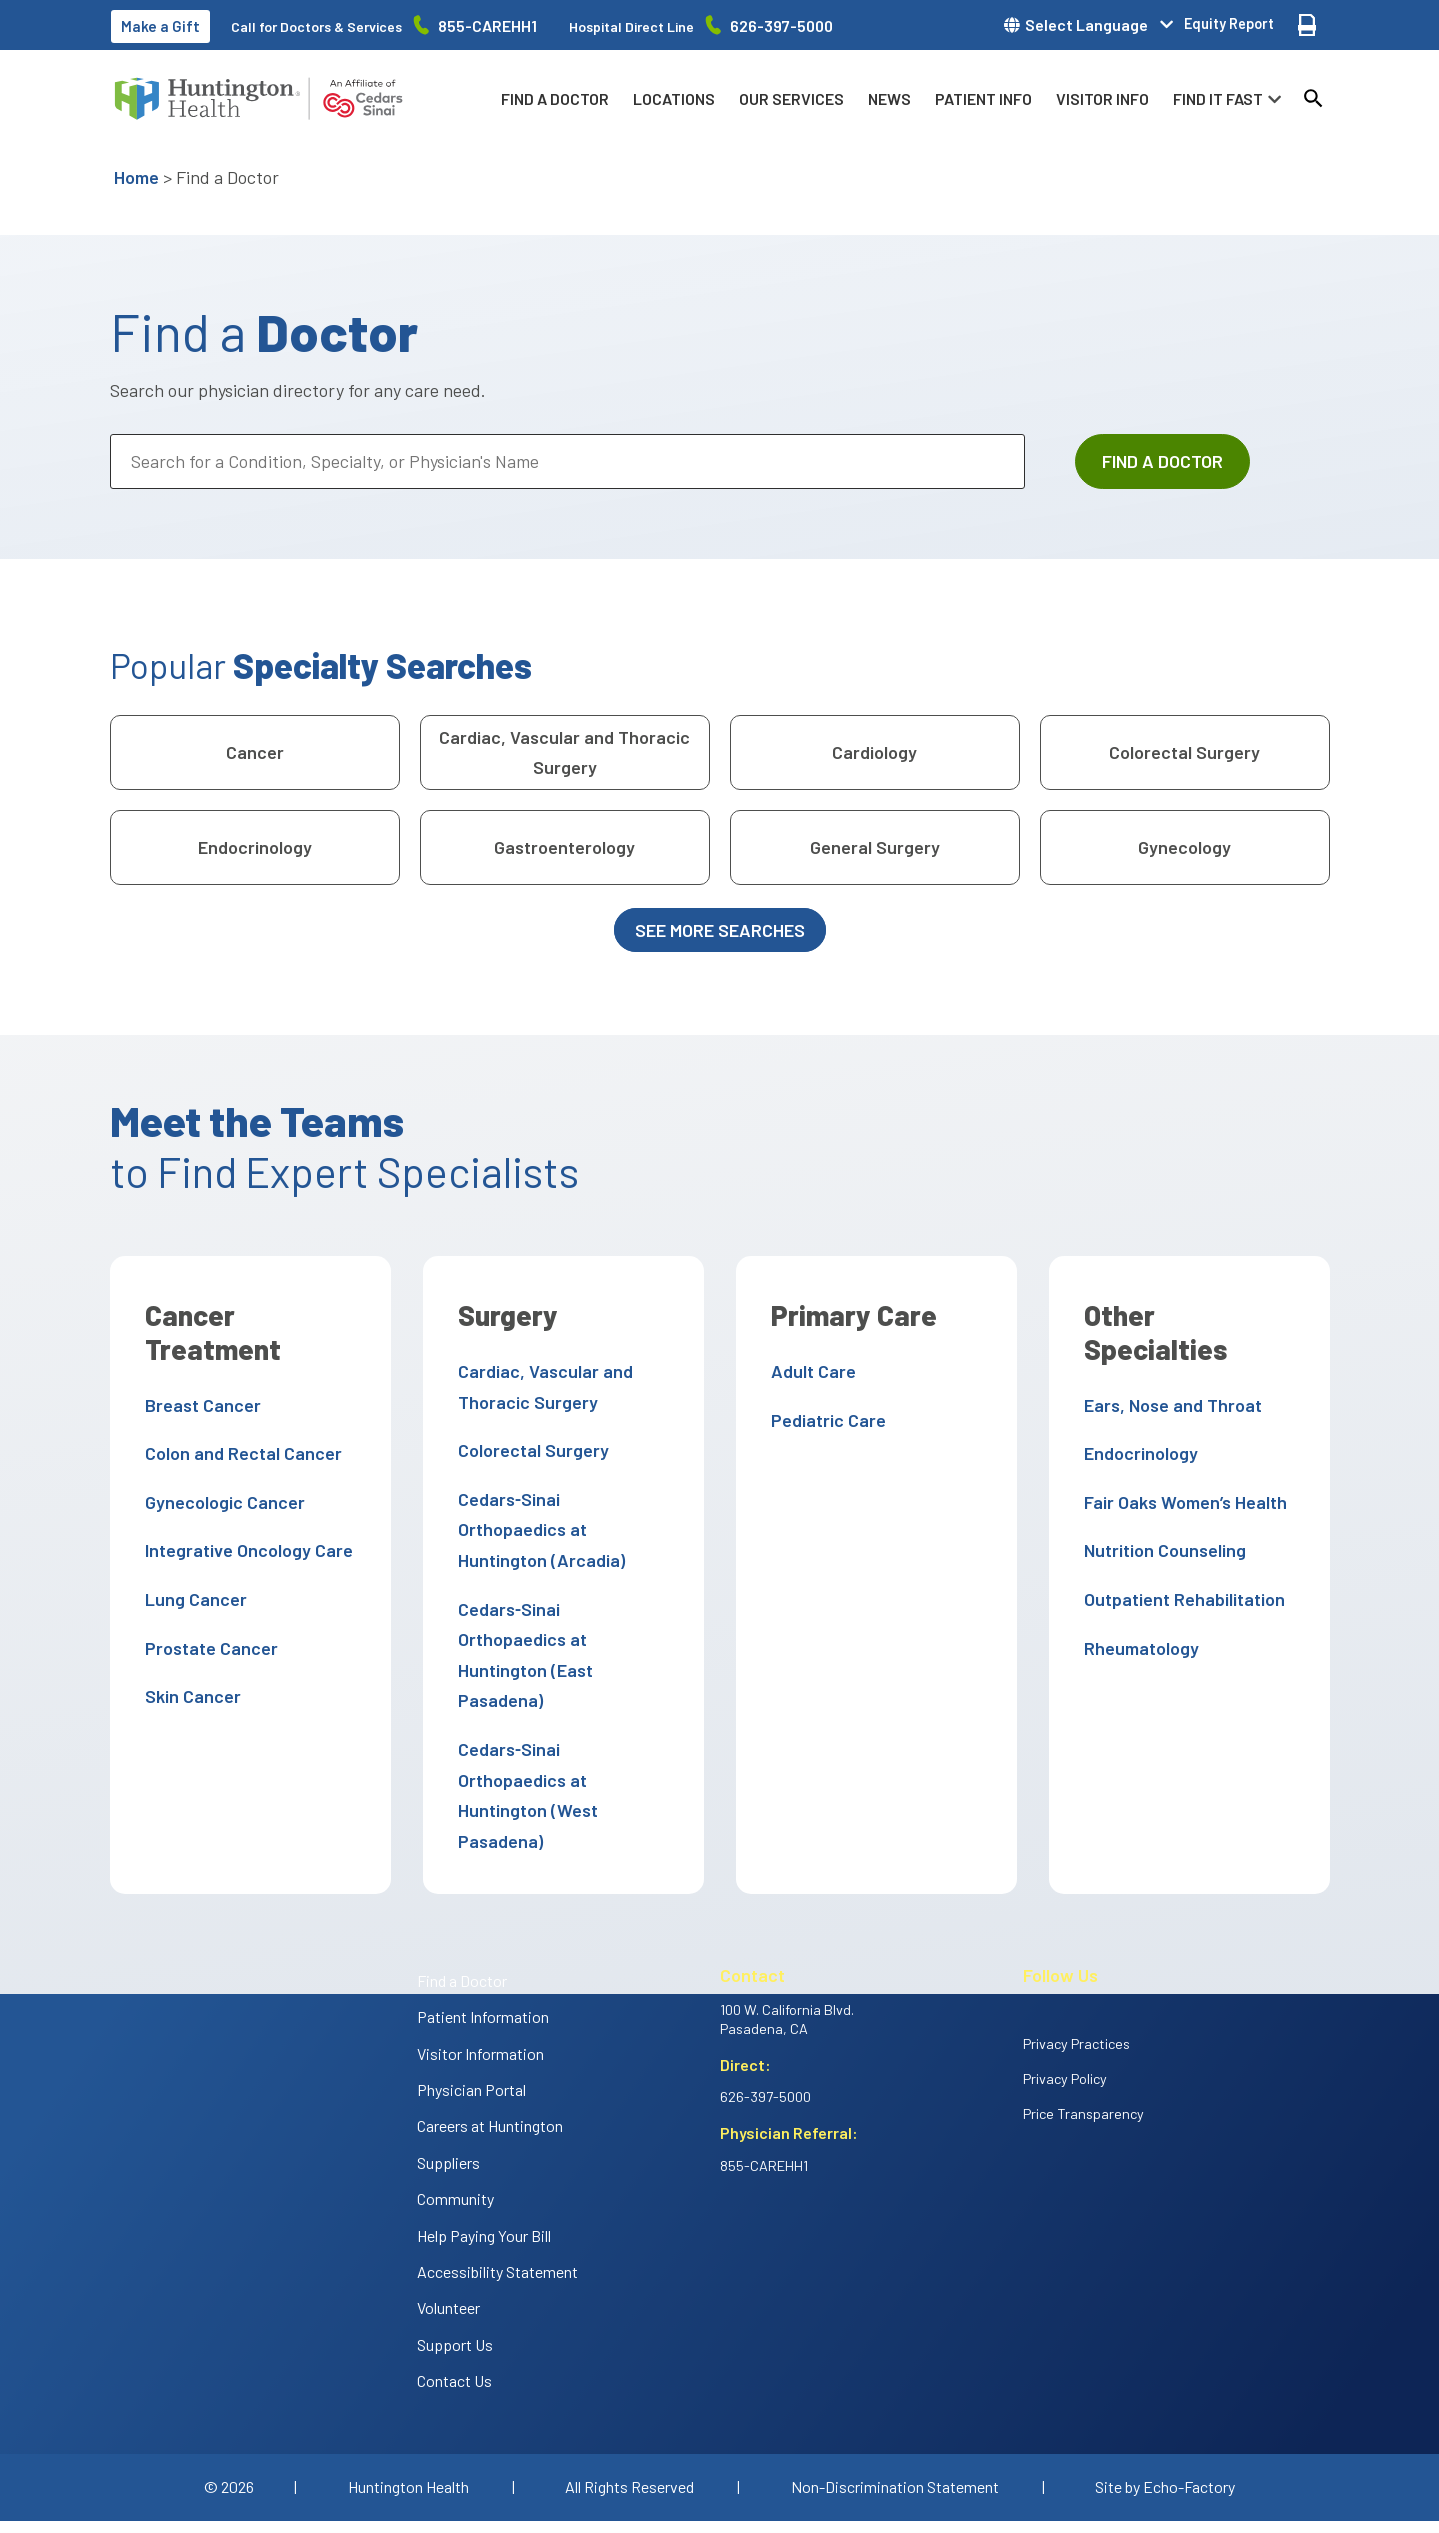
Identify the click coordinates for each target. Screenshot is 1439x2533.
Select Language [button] (1086, 25)
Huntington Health (408, 2394)
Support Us (455, 2252)
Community (455, 2106)
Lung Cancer (191, 1599)
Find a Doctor (555, 98)
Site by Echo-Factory (1165, 2394)
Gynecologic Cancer (220, 1502)
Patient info (983, 98)
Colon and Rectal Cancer (238, 1453)
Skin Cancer (188, 1696)
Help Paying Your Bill (484, 2143)
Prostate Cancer (206, 1648)
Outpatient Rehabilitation (1179, 1565)
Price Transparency (1083, 2021)
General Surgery (875, 847)
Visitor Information (480, 1961)
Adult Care (808, 1371)
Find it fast (1218, 98)
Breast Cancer (198, 1405)
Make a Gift (160, 26)
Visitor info (1102, 98)
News (889, 98)
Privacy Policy (1065, 1986)
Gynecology (1184, 847)
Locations (674, 98)
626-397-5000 (781, 25)
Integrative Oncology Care (244, 1550)
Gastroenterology (564, 847)
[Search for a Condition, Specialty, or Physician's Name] (567, 461)
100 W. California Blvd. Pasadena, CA (787, 1927)
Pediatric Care (823, 1420)
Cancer (255, 752)
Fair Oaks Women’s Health (1180, 1468)
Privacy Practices (1076, 1951)
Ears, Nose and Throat (1168, 1371)
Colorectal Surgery (1184, 752)
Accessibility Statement (497, 2179)
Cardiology (874, 752)
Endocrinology (255, 847)
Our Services (791, 98)
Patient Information (483, 1924)
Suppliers (448, 2070)
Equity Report (1229, 23)
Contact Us (454, 2288)
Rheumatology (1136, 1614)
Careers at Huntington (490, 2034)
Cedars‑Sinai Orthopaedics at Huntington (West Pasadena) (560, 1718)
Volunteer (448, 2216)
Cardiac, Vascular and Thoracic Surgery (564, 752)
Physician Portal (471, 1997)
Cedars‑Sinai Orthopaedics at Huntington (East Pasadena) (560, 1608)
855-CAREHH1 (487, 25)
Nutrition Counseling (1160, 1517)
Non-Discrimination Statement (895, 2394)
